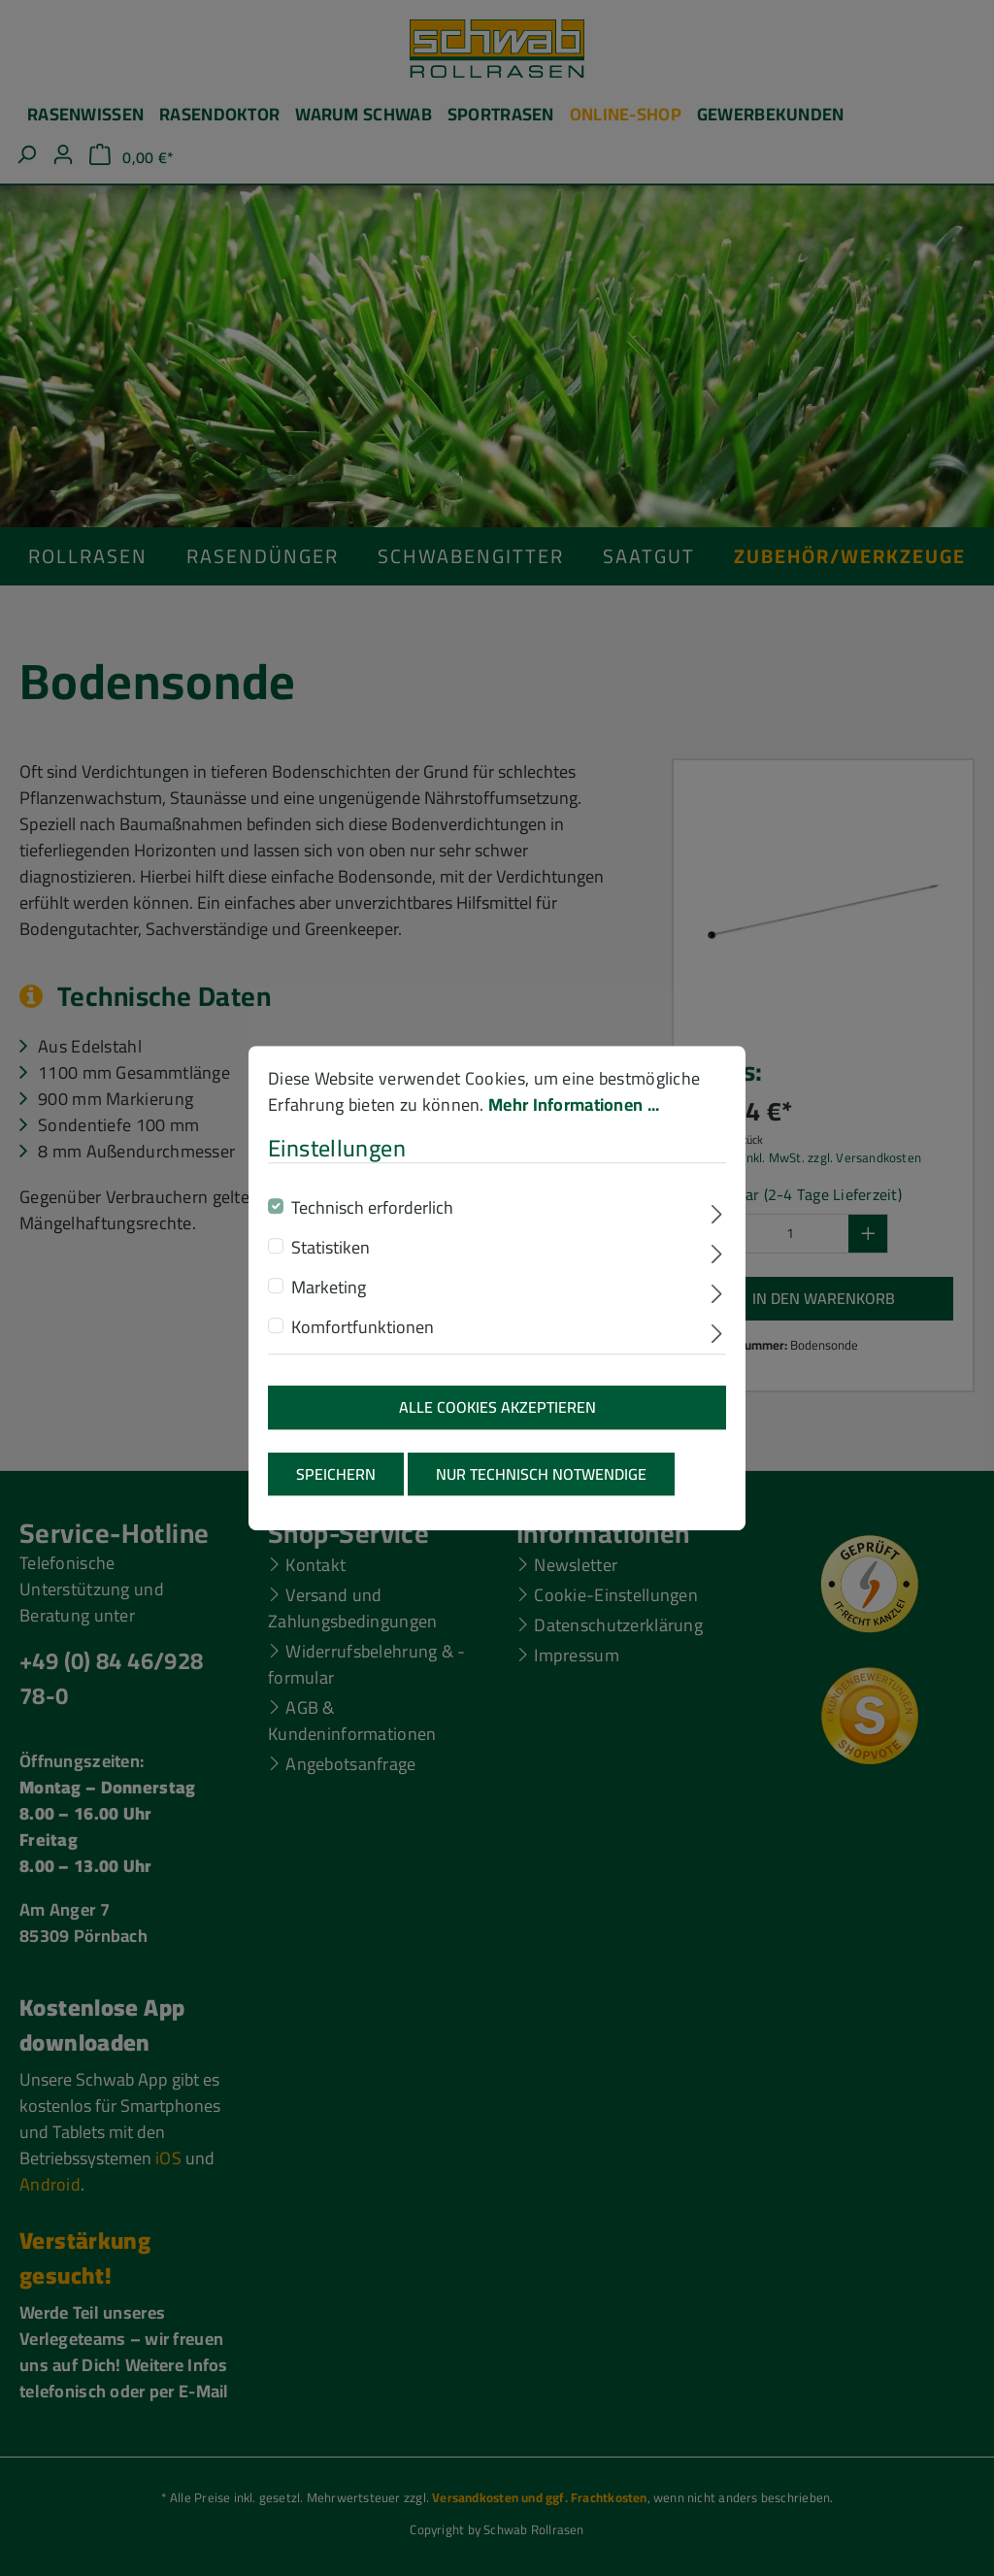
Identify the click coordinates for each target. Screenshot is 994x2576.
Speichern (336, 1481)
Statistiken (330, 1256)
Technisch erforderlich (372, 1216)
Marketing (328, 1296)
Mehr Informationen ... (573, 1112)
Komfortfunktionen (362, 1335)
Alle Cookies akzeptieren (497, 1415)
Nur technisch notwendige (541, 1481)
